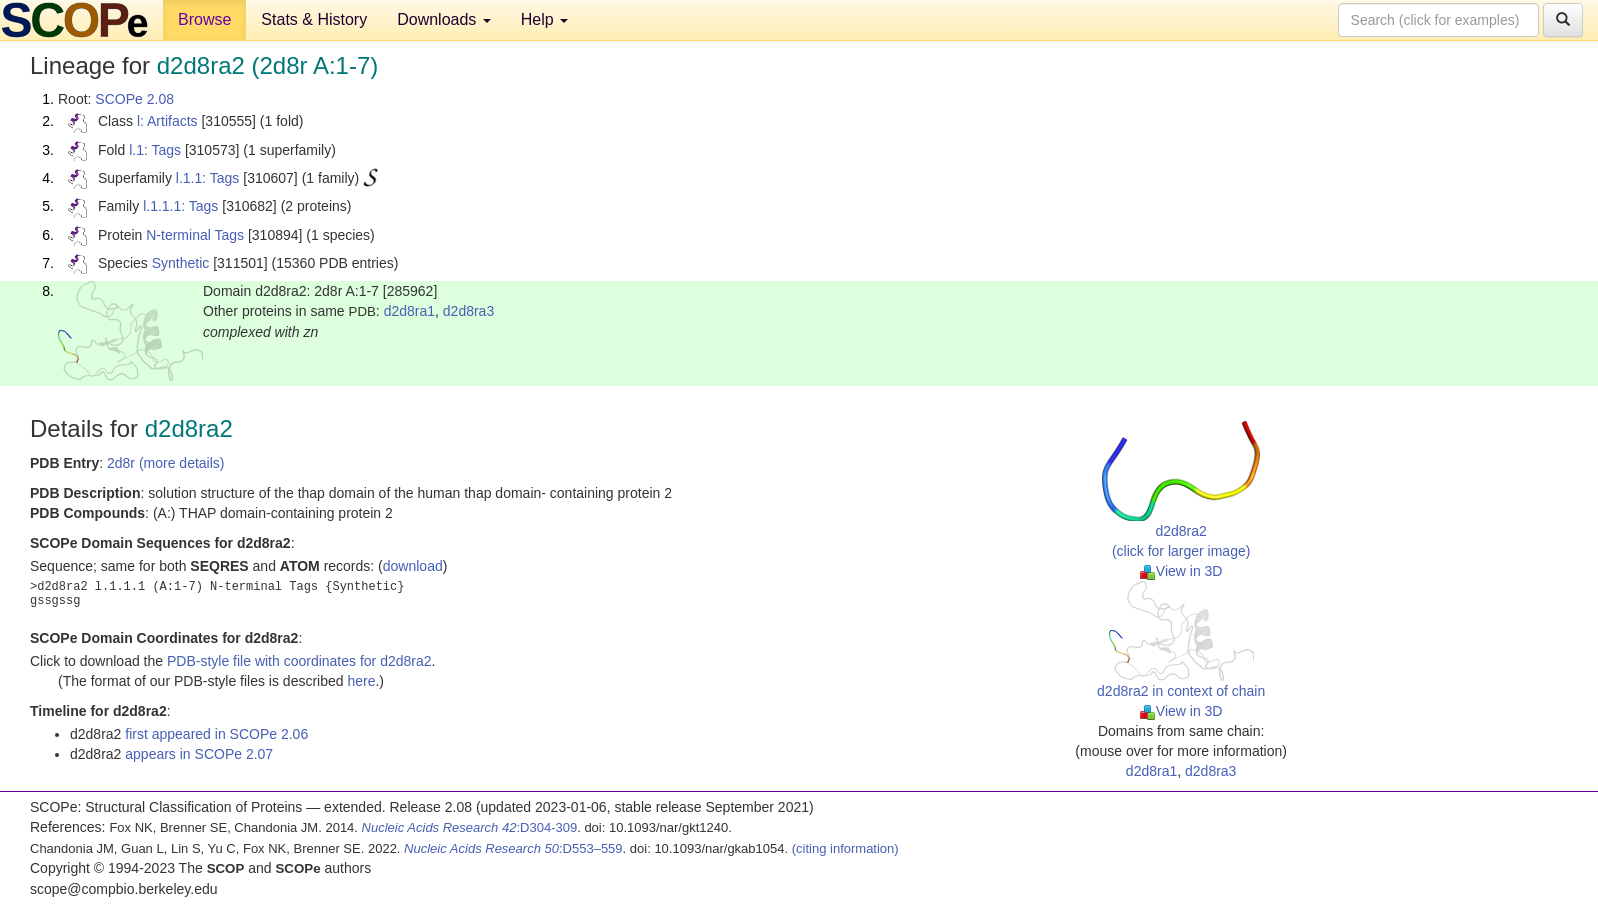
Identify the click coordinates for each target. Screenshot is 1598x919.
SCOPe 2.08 (134, 99)
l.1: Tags (155, 150)
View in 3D (1181, 571)
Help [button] (544, 19)
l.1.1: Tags (208, 178)
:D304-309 (470, 827)
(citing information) (845, 848)
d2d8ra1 (409, 311)
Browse (204, 19)
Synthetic (181, 263)
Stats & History (314, 19)
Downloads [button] (444, 19)
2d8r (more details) (166, 463)
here (361, 681)
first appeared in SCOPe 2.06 (216, 734)
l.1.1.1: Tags (180, 206)
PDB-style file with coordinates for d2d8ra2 (299, 661)
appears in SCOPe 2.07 (199, 754)
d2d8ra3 (468, 311)
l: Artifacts (167, 121)
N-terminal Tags (195, 235)
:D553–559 (513, 848)
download (413, 566)
